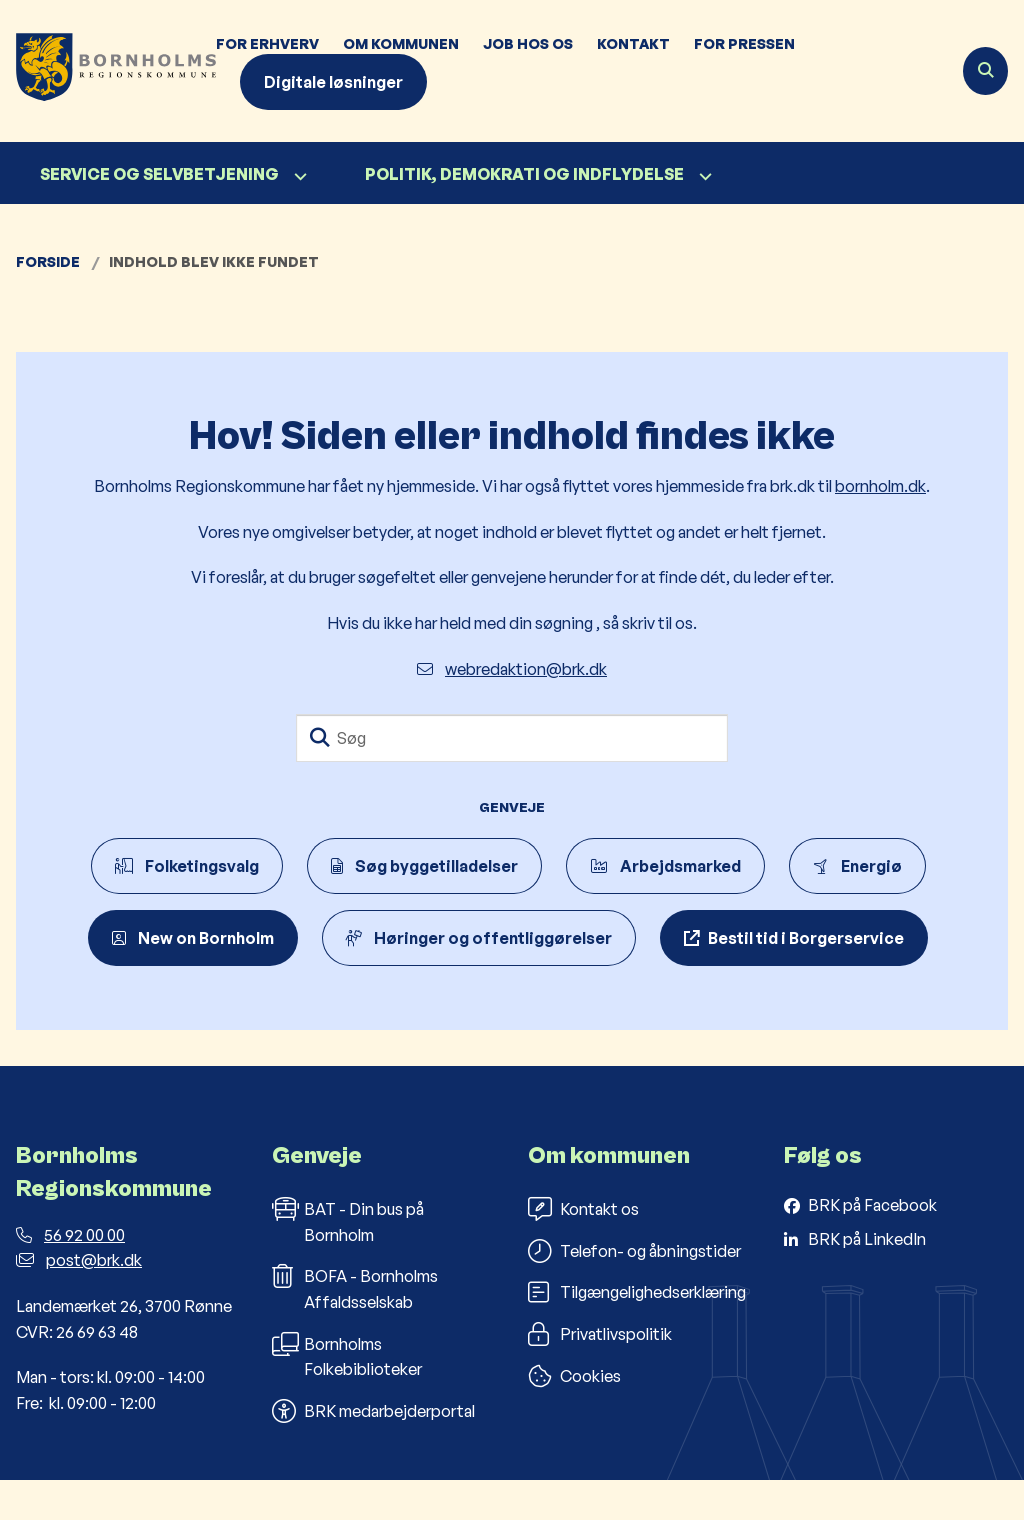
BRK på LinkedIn (867, 1278)
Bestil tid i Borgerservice (806, 938)
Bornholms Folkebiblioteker (347, 1395)
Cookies (574, 1415)
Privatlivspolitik (600, 1374)
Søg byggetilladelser (424, 866)
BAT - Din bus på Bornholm (348, 1261)
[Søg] (512, 738)
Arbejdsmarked (665, 866)
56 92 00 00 (70, 1274)
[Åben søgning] (985, 71)
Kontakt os (583, 1249)
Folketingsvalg (187, 866)
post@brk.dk (79, 1300)
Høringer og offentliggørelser (479, 938)
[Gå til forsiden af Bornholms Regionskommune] (108, 71)
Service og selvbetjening (159, 174)
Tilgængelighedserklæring (637, 1332)
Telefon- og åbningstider (634, 1290)
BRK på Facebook (872, 1245)
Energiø (857, 866)
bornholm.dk (880, 486)
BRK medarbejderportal (373, 1450)
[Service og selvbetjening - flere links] (298, 176)
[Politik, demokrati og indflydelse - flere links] (703, 176)
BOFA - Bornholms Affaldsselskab (355, 1328)
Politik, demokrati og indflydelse (524, 174)
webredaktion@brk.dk (512, 669)
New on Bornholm (193, 938)
